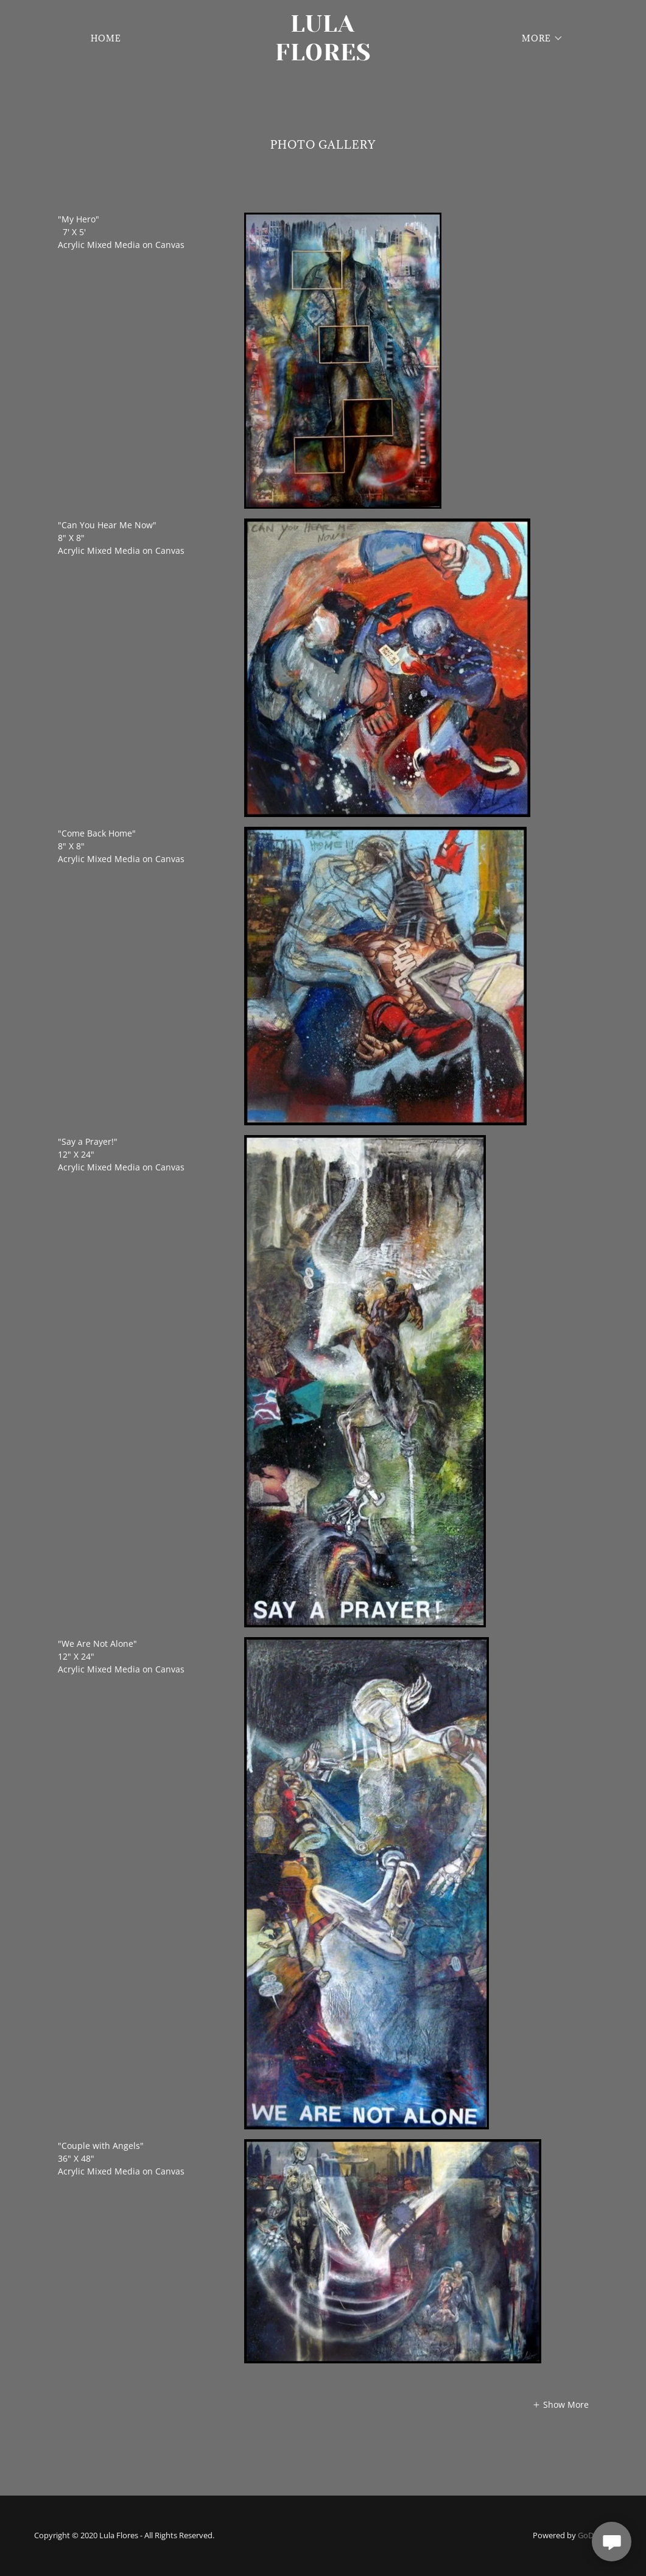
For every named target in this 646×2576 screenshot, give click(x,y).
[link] (323, 57)
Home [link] (106, 38)
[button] (538, 38)
